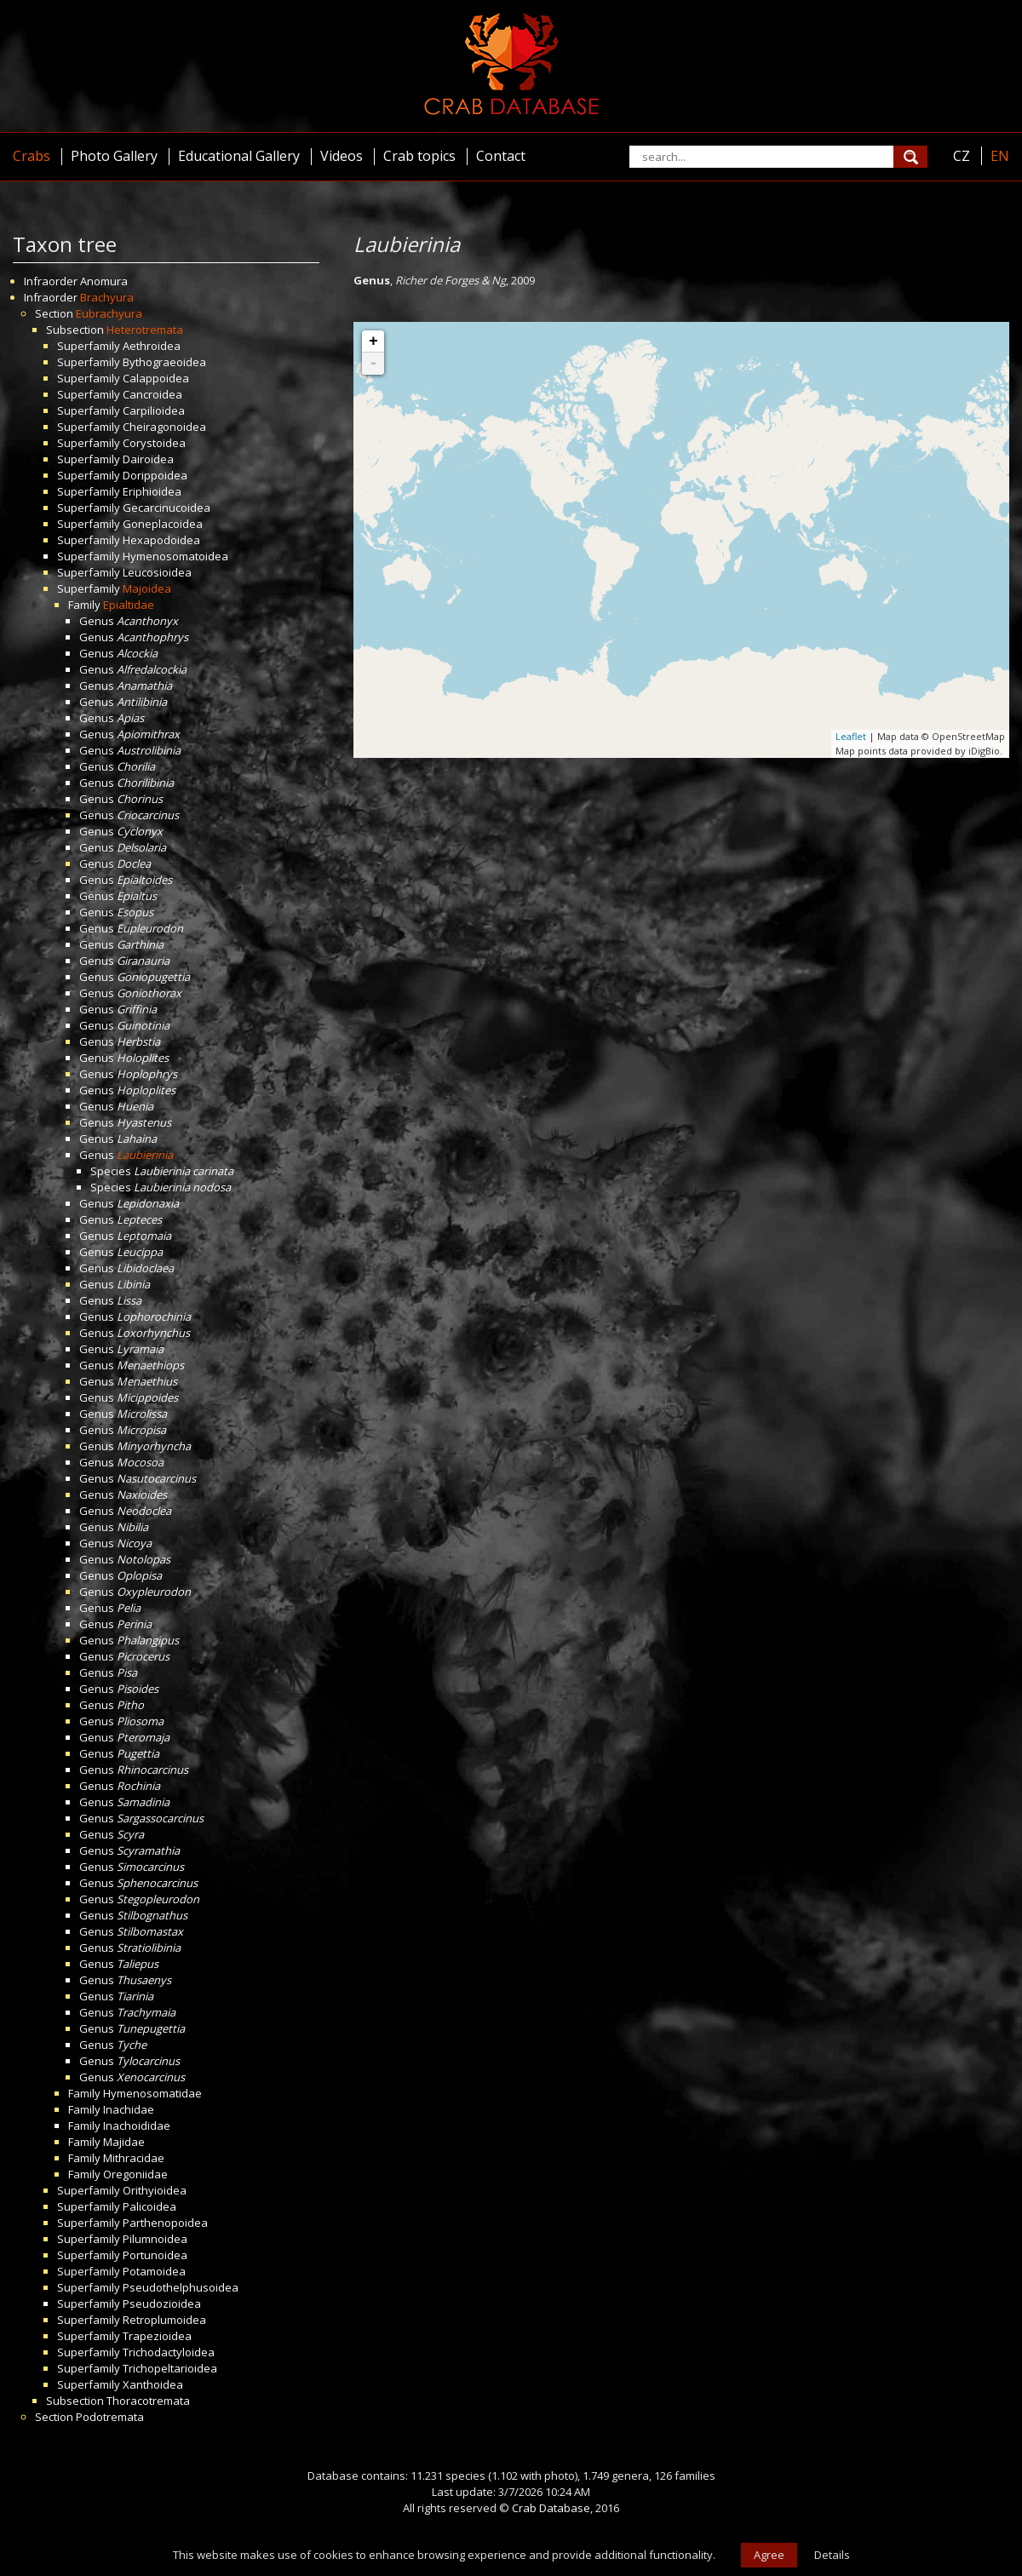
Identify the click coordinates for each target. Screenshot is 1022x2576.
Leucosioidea (157, 572)
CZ (961, 155)
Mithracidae (133, 2158)
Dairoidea (148, 459)
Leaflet (850, 736)
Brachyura (107, 297)
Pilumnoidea (155, 2238)
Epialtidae (128, 604)
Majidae (124, 2141)
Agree (769, 2554)
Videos (341, 155)
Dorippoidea (155, 475)
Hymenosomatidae (152, 2093)
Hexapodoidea (161, 540)
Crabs (31, 155)
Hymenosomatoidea (175, 556)
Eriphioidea (152, 491)
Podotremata (110, 2416)
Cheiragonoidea (164, 426)
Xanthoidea (153, 2384)
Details (832, 2554)
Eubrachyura (109, 313)
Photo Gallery (114, 155)
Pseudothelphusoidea (180, 2287)
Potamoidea (154, 2271)
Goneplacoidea (163, 523)
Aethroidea (152, 345)
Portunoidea (155, 2255)
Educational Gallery (239, 155)
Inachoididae (136, 2125)
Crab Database (551, 2508)
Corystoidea (154, 442)
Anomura (104, 281)
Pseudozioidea (162, 2303)
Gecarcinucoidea (166, 507)
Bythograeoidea (164, 362)
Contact (500, 155)
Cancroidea (152, 394)
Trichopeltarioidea (170, 2368)
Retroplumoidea (164, 2319)
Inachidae (128, 2109)
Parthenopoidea (165, 2222)
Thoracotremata (148, 2400)
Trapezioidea (157, 2336)
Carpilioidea (154, 410)
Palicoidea (149, 2206)
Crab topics (419, 155)
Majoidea (147, 588)
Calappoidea (156, 378)
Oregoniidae (135, 2174)
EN (999, 155)
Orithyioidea (155, 2190)
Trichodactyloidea (169, 2352)
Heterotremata (144, 329)
